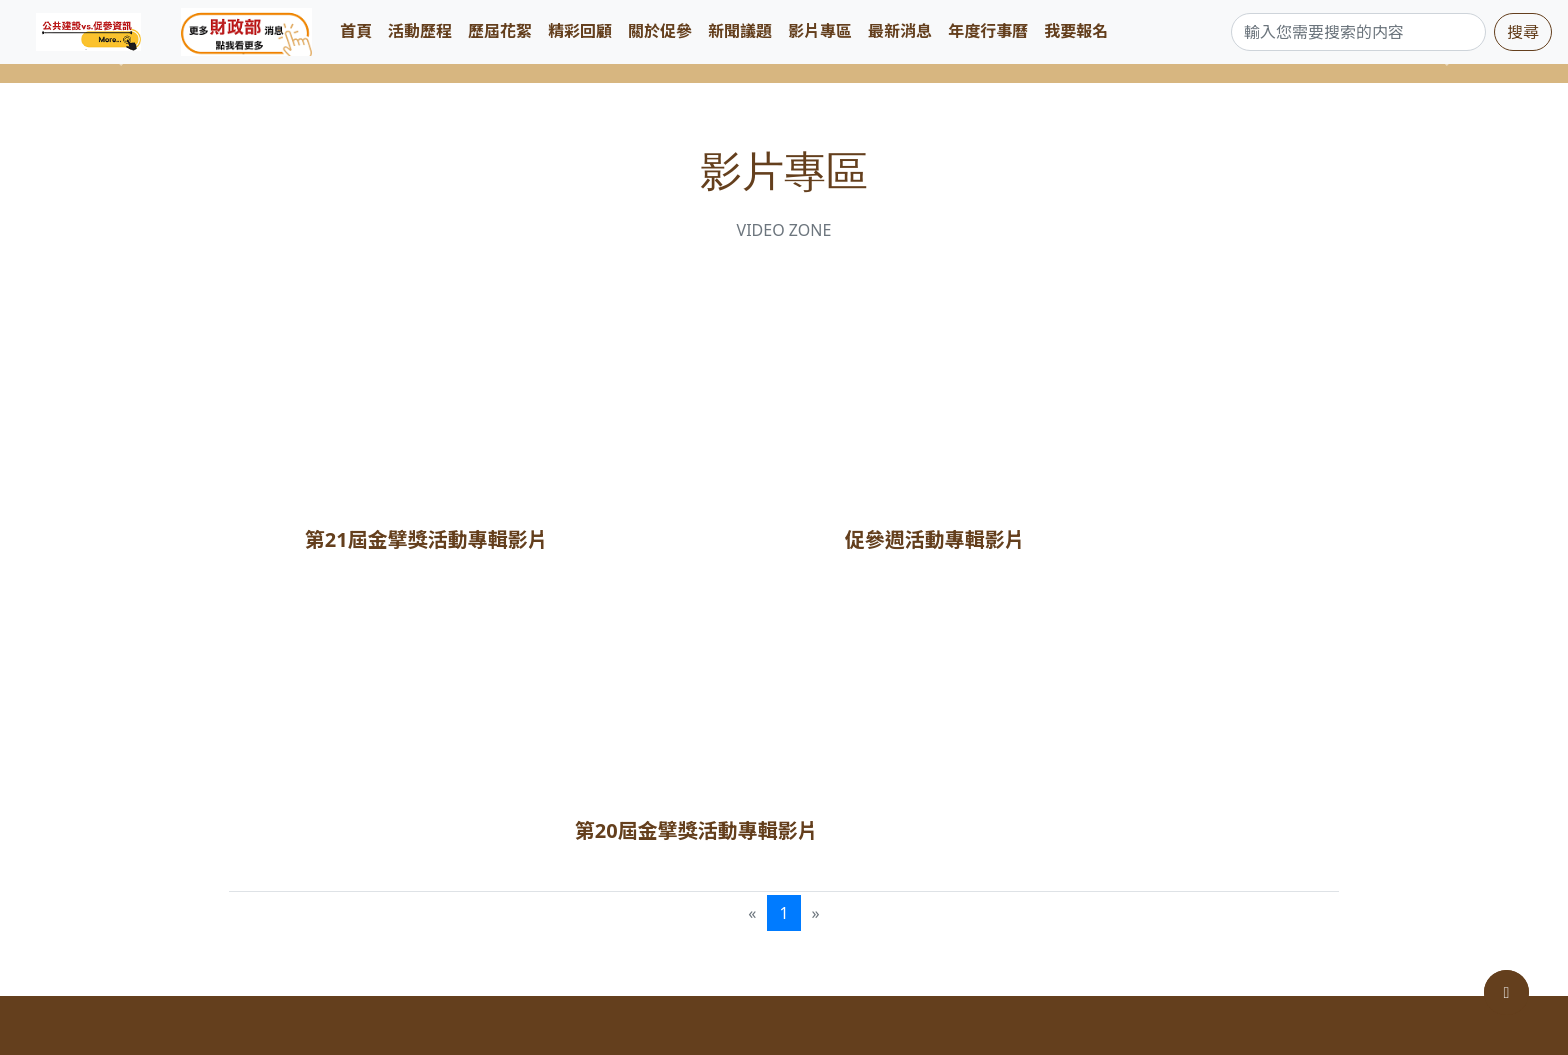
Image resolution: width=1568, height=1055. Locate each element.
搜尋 (1523, 32)
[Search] (1358, 32)
